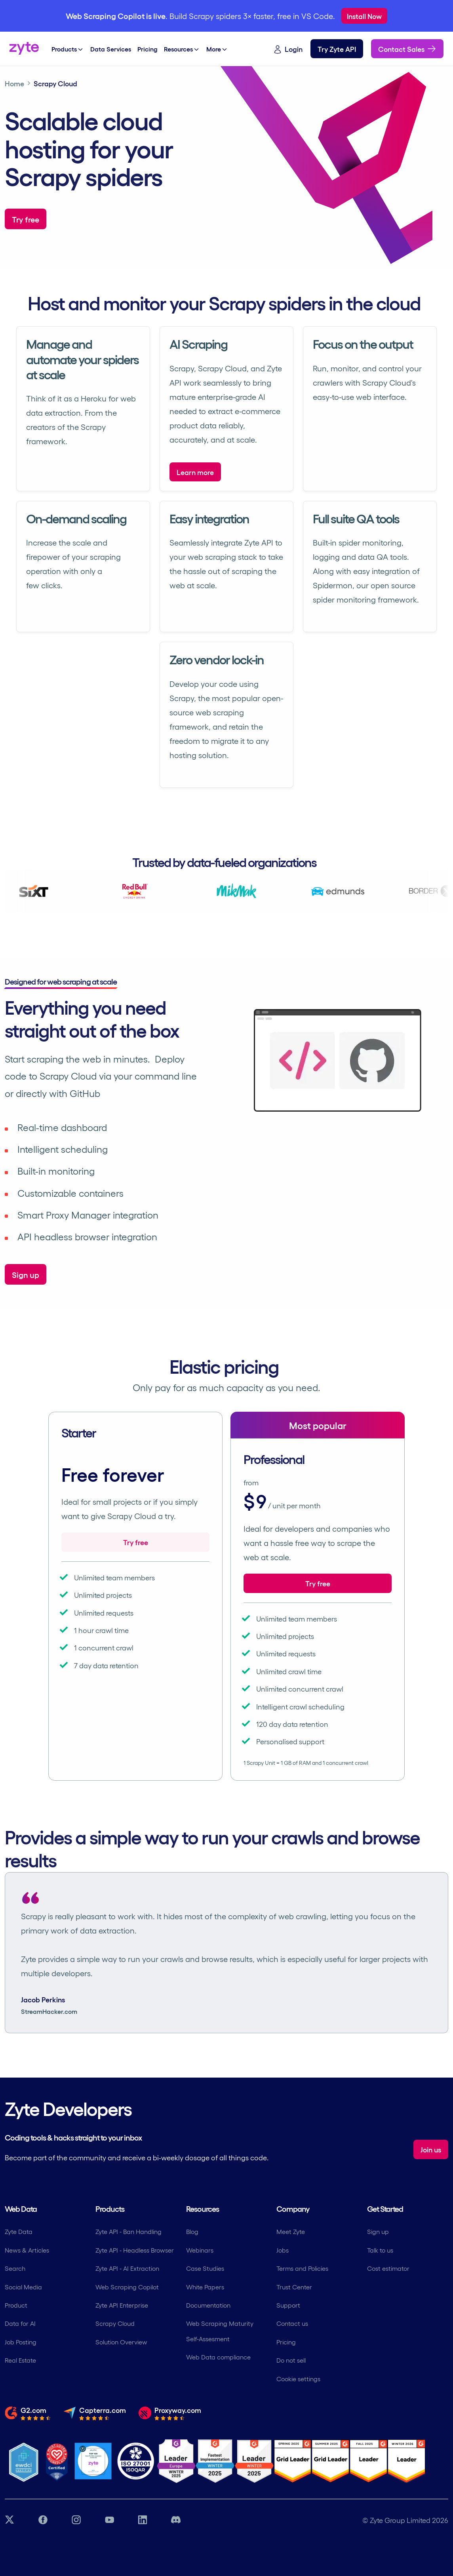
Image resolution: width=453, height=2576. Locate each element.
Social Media (23, 2287)
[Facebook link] (43, 2520)
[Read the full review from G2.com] (28, 2412)
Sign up (378, 2231)
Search (15, 2268)
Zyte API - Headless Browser (134, 2250)
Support (288, 2305)
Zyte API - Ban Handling (128, 2231)
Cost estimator (388, 2268)
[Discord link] (176, 2520)
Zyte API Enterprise (121, 2305)
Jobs (282, 2250)
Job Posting (20, 2342)
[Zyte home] (24, 48)
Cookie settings (298, 2378)
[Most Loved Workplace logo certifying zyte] (57, 2461)
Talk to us (380, 2250)
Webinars (199, 2250)
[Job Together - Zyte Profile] (92, 2461)
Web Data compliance (218, 2357)
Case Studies (205, 2268)
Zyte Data (18, 2231)
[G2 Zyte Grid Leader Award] (254, 2461)
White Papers (205, 2287)
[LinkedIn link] (142, 2520)
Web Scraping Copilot (127, 2287)
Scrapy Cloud (115, 2323)
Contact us (292, 2323)
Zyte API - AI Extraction (127, 2268)
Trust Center (294, 2287)
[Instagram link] (76, 2520)
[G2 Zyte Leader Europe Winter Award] (176, 2461)
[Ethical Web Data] (23, 2461)
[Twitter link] (9, 2520)
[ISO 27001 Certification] (136, 2461)
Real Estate (20, 2360)
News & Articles (27, 2250)
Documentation (208, 2305)
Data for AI (20, 2323)
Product (16, 2305)
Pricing (286, 2342)
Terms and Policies (302, 2268)
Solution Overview (121, 2342)
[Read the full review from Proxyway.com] (170, 2412)
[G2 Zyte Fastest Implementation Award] (215, 2461)
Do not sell (291, 2360)
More (217, 49)
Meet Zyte (290, 2231)
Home (14, 83)
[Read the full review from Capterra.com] (94, 2412)
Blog (192, 2231)
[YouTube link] (109, 2520)
